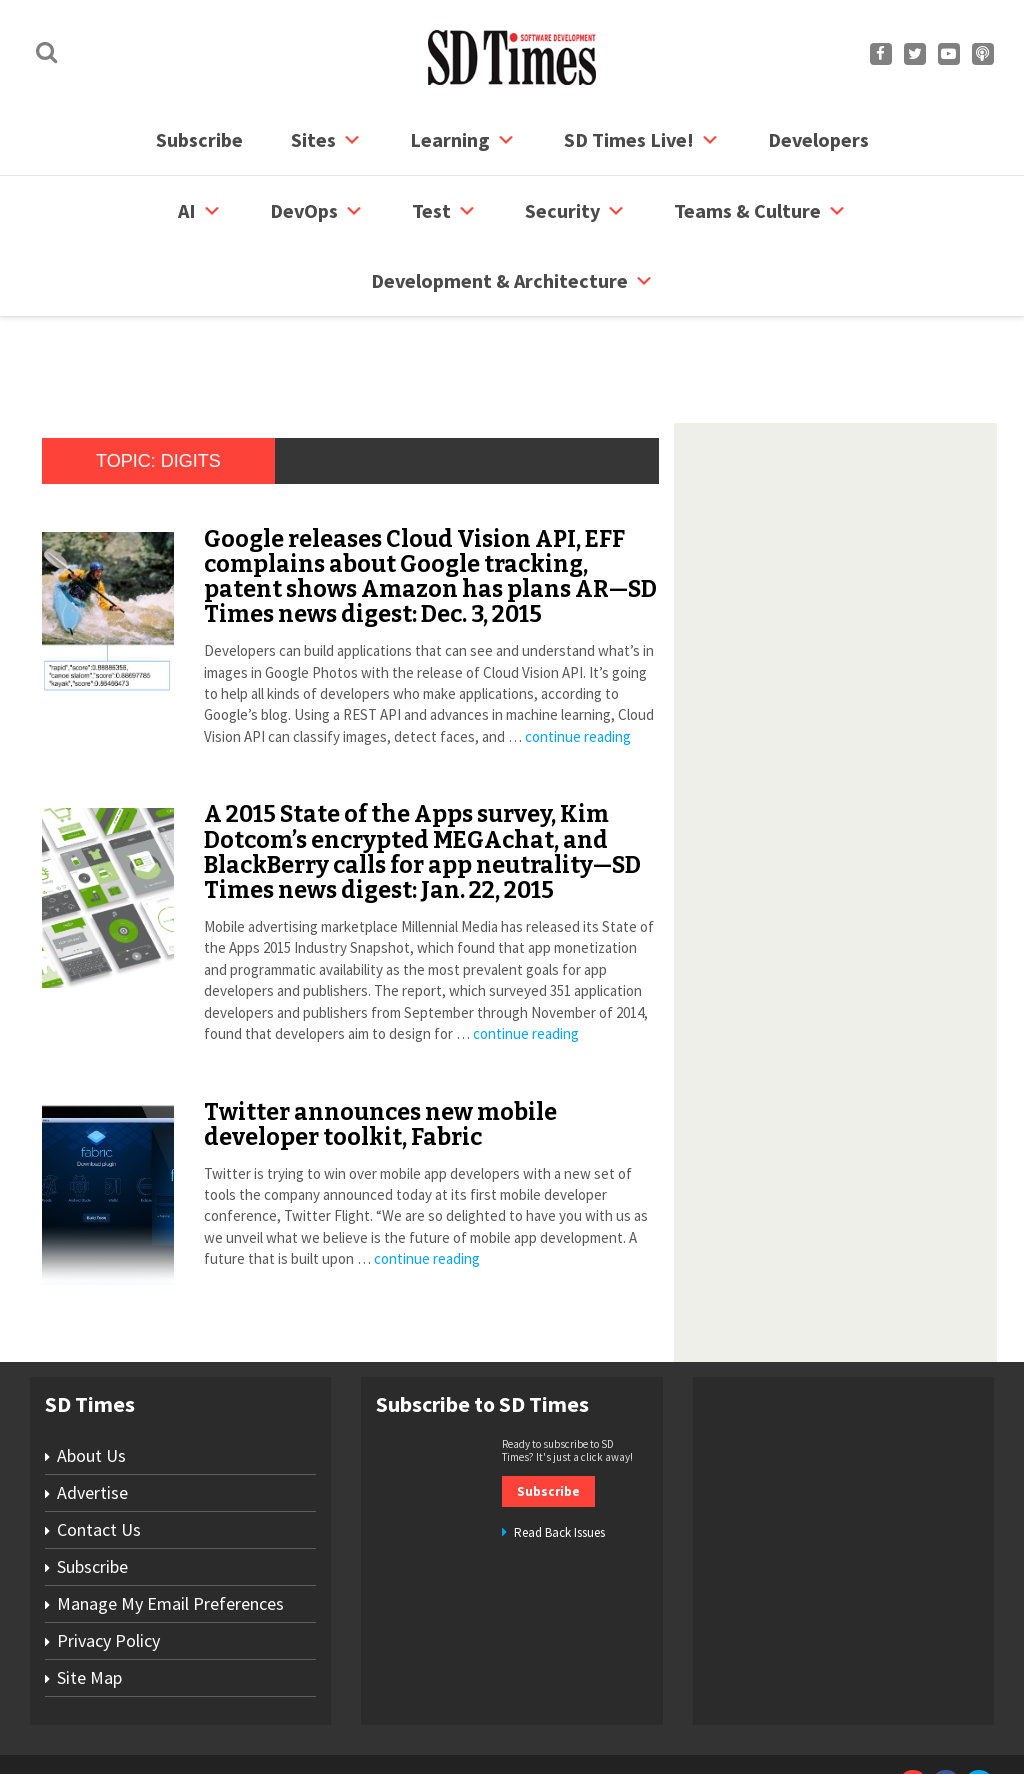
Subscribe (199, 139)
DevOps (317, 211)
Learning (463, 140)
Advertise (92, 1416)
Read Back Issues (559, 1456)
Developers (818, 139)
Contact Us (99, 1453)
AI (200, 211)
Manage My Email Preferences (170, 1527)
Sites (326, 140)
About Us (91, 1379)
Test (444, 211)
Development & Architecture (512, 281)
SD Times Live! (642, 140)
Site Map (89, 1601)
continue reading (578, 660)
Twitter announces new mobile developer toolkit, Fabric (380, 1048)
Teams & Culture (760, 211)
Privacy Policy (108, 1564)
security (575, 211)
